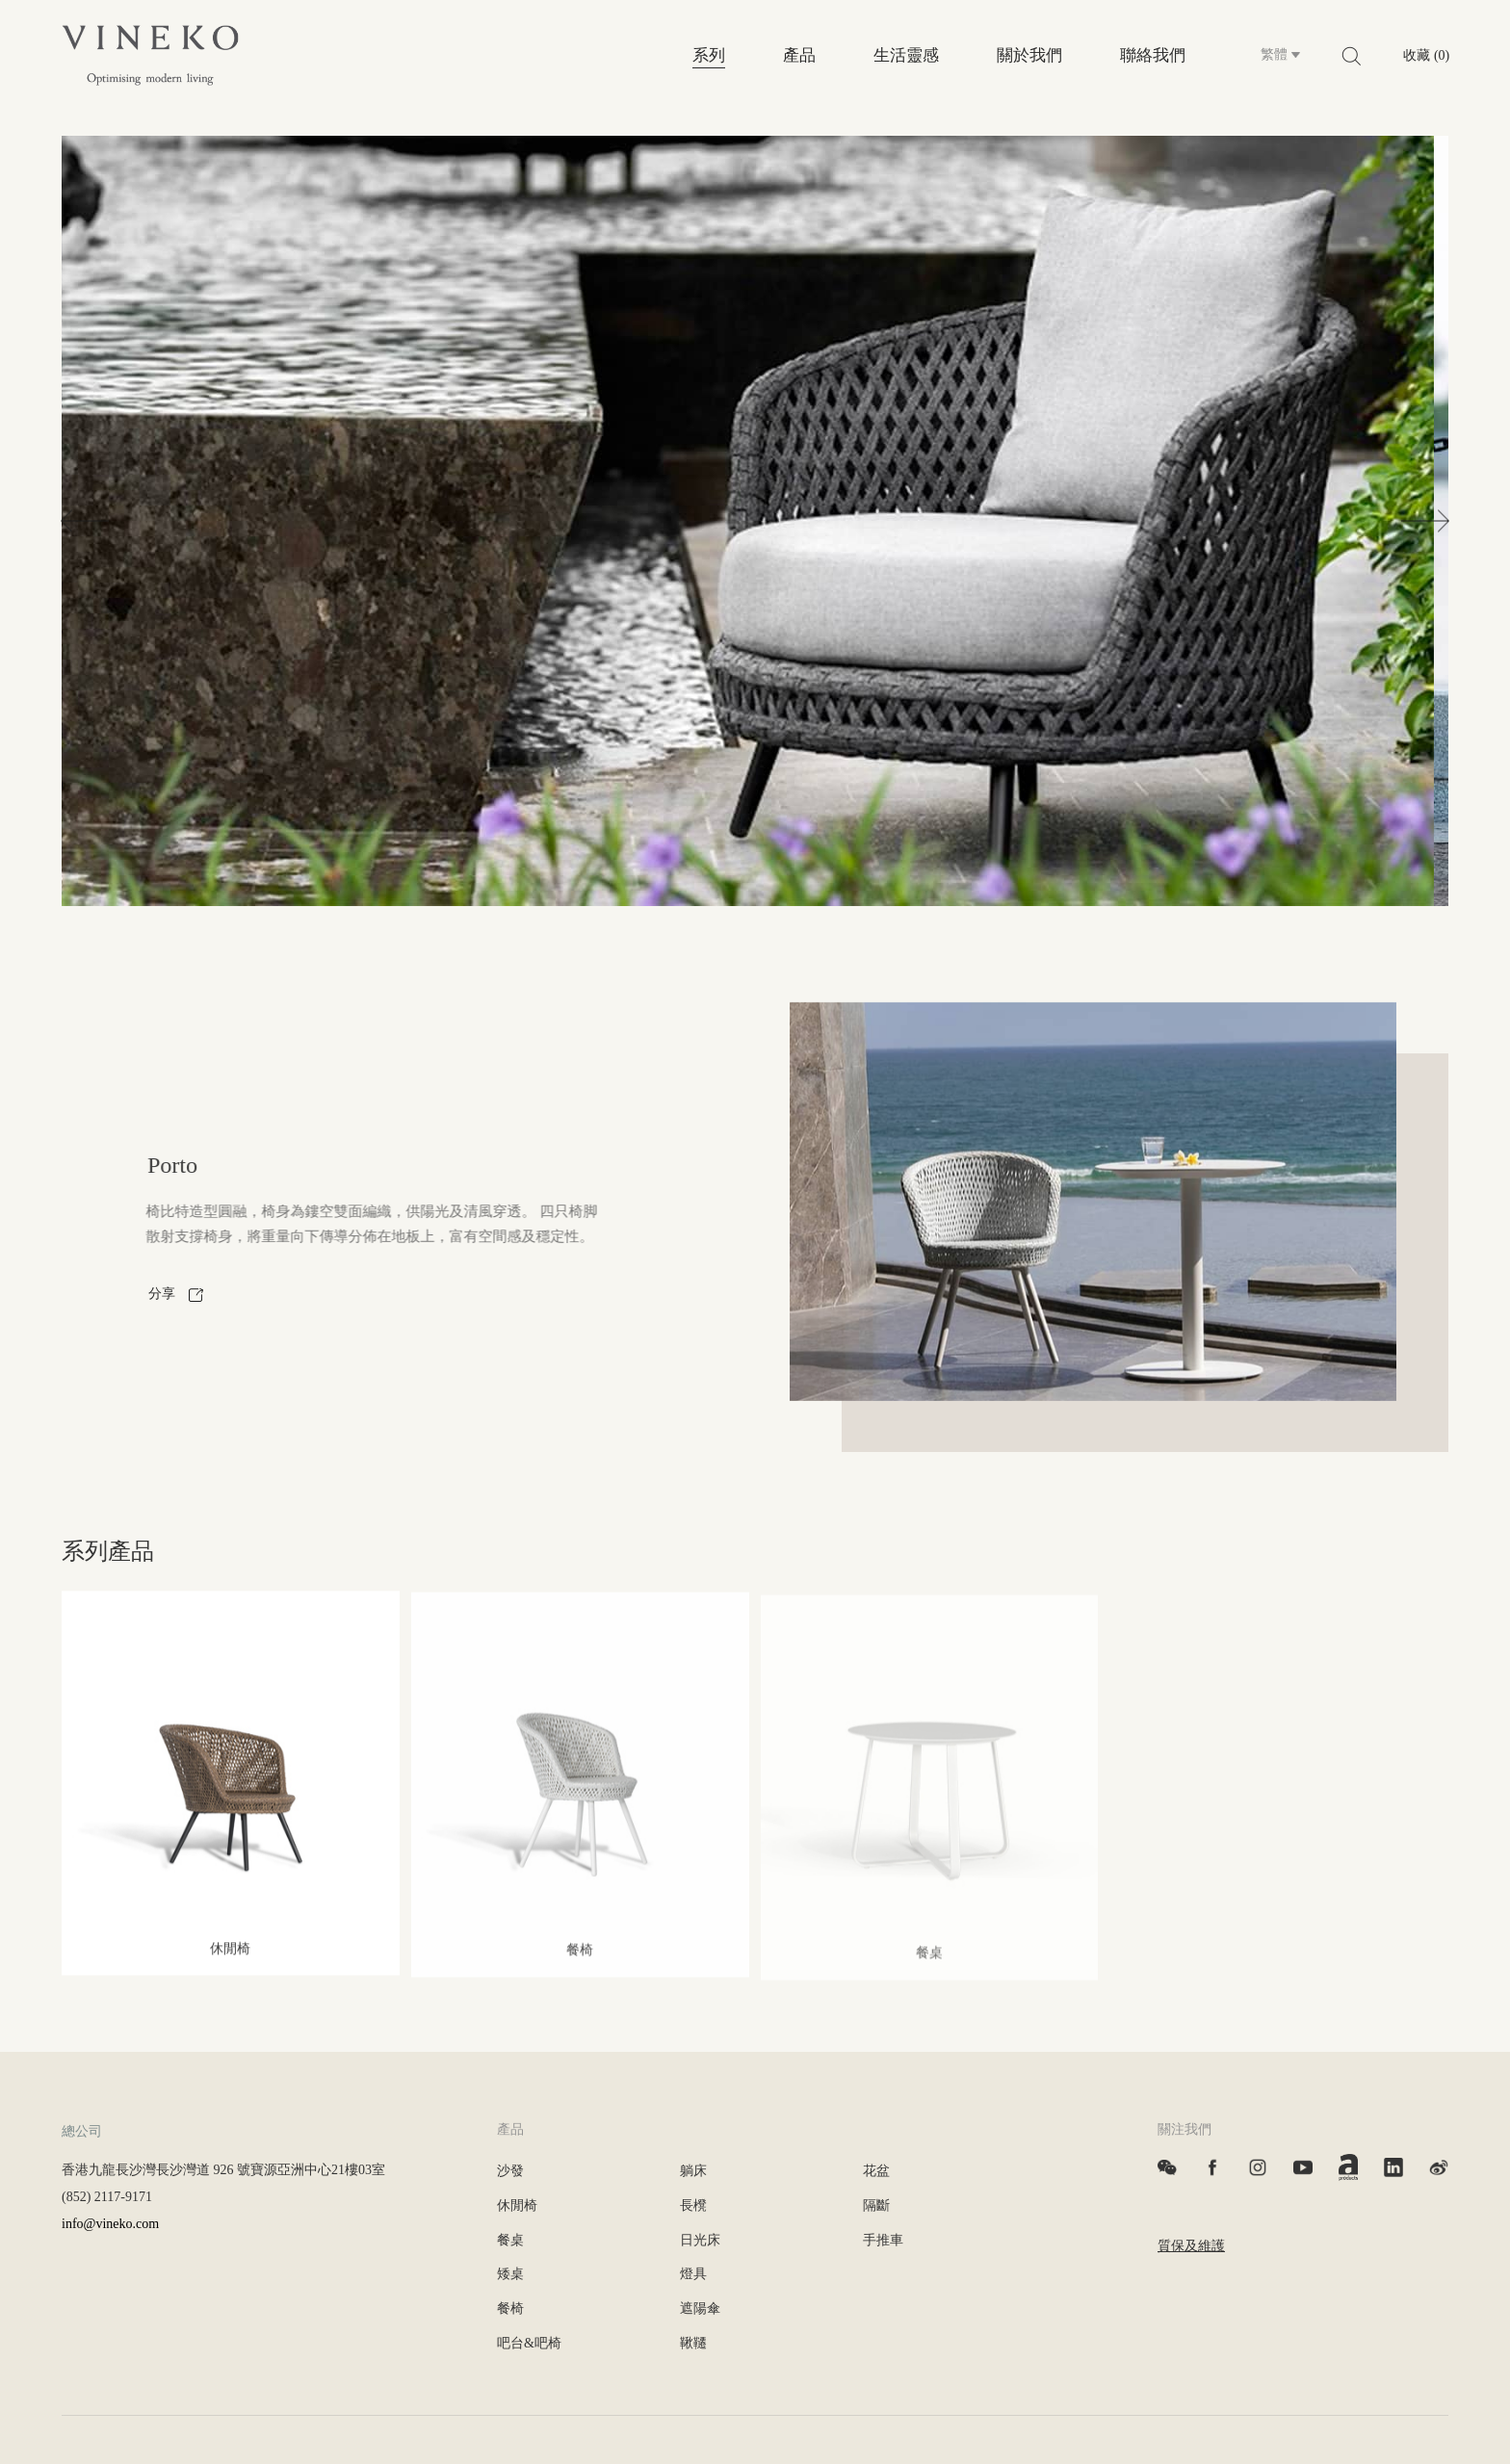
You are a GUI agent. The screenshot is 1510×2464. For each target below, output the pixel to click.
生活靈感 (906, 55)
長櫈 (693, 2205)
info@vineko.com (110, 2224)
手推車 (883, 2240)
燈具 (693, 2274)
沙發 (510, 2171)
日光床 (700, 2240)
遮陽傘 (700, 2308)
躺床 (693, 2171)
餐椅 (510, 2308)
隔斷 (876, 2205)
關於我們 (1029, 55)
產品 (799, 55)
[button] (85, 520)
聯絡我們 (1152, 55)
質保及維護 (1191, 2246)
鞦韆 (693, 2343)
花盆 (876, 2171)
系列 (708, 55)
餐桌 (510, 2240)
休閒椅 (517, 2205)
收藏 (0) (1426, 55)
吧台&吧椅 (529, 2343)
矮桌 (510, 2274)
